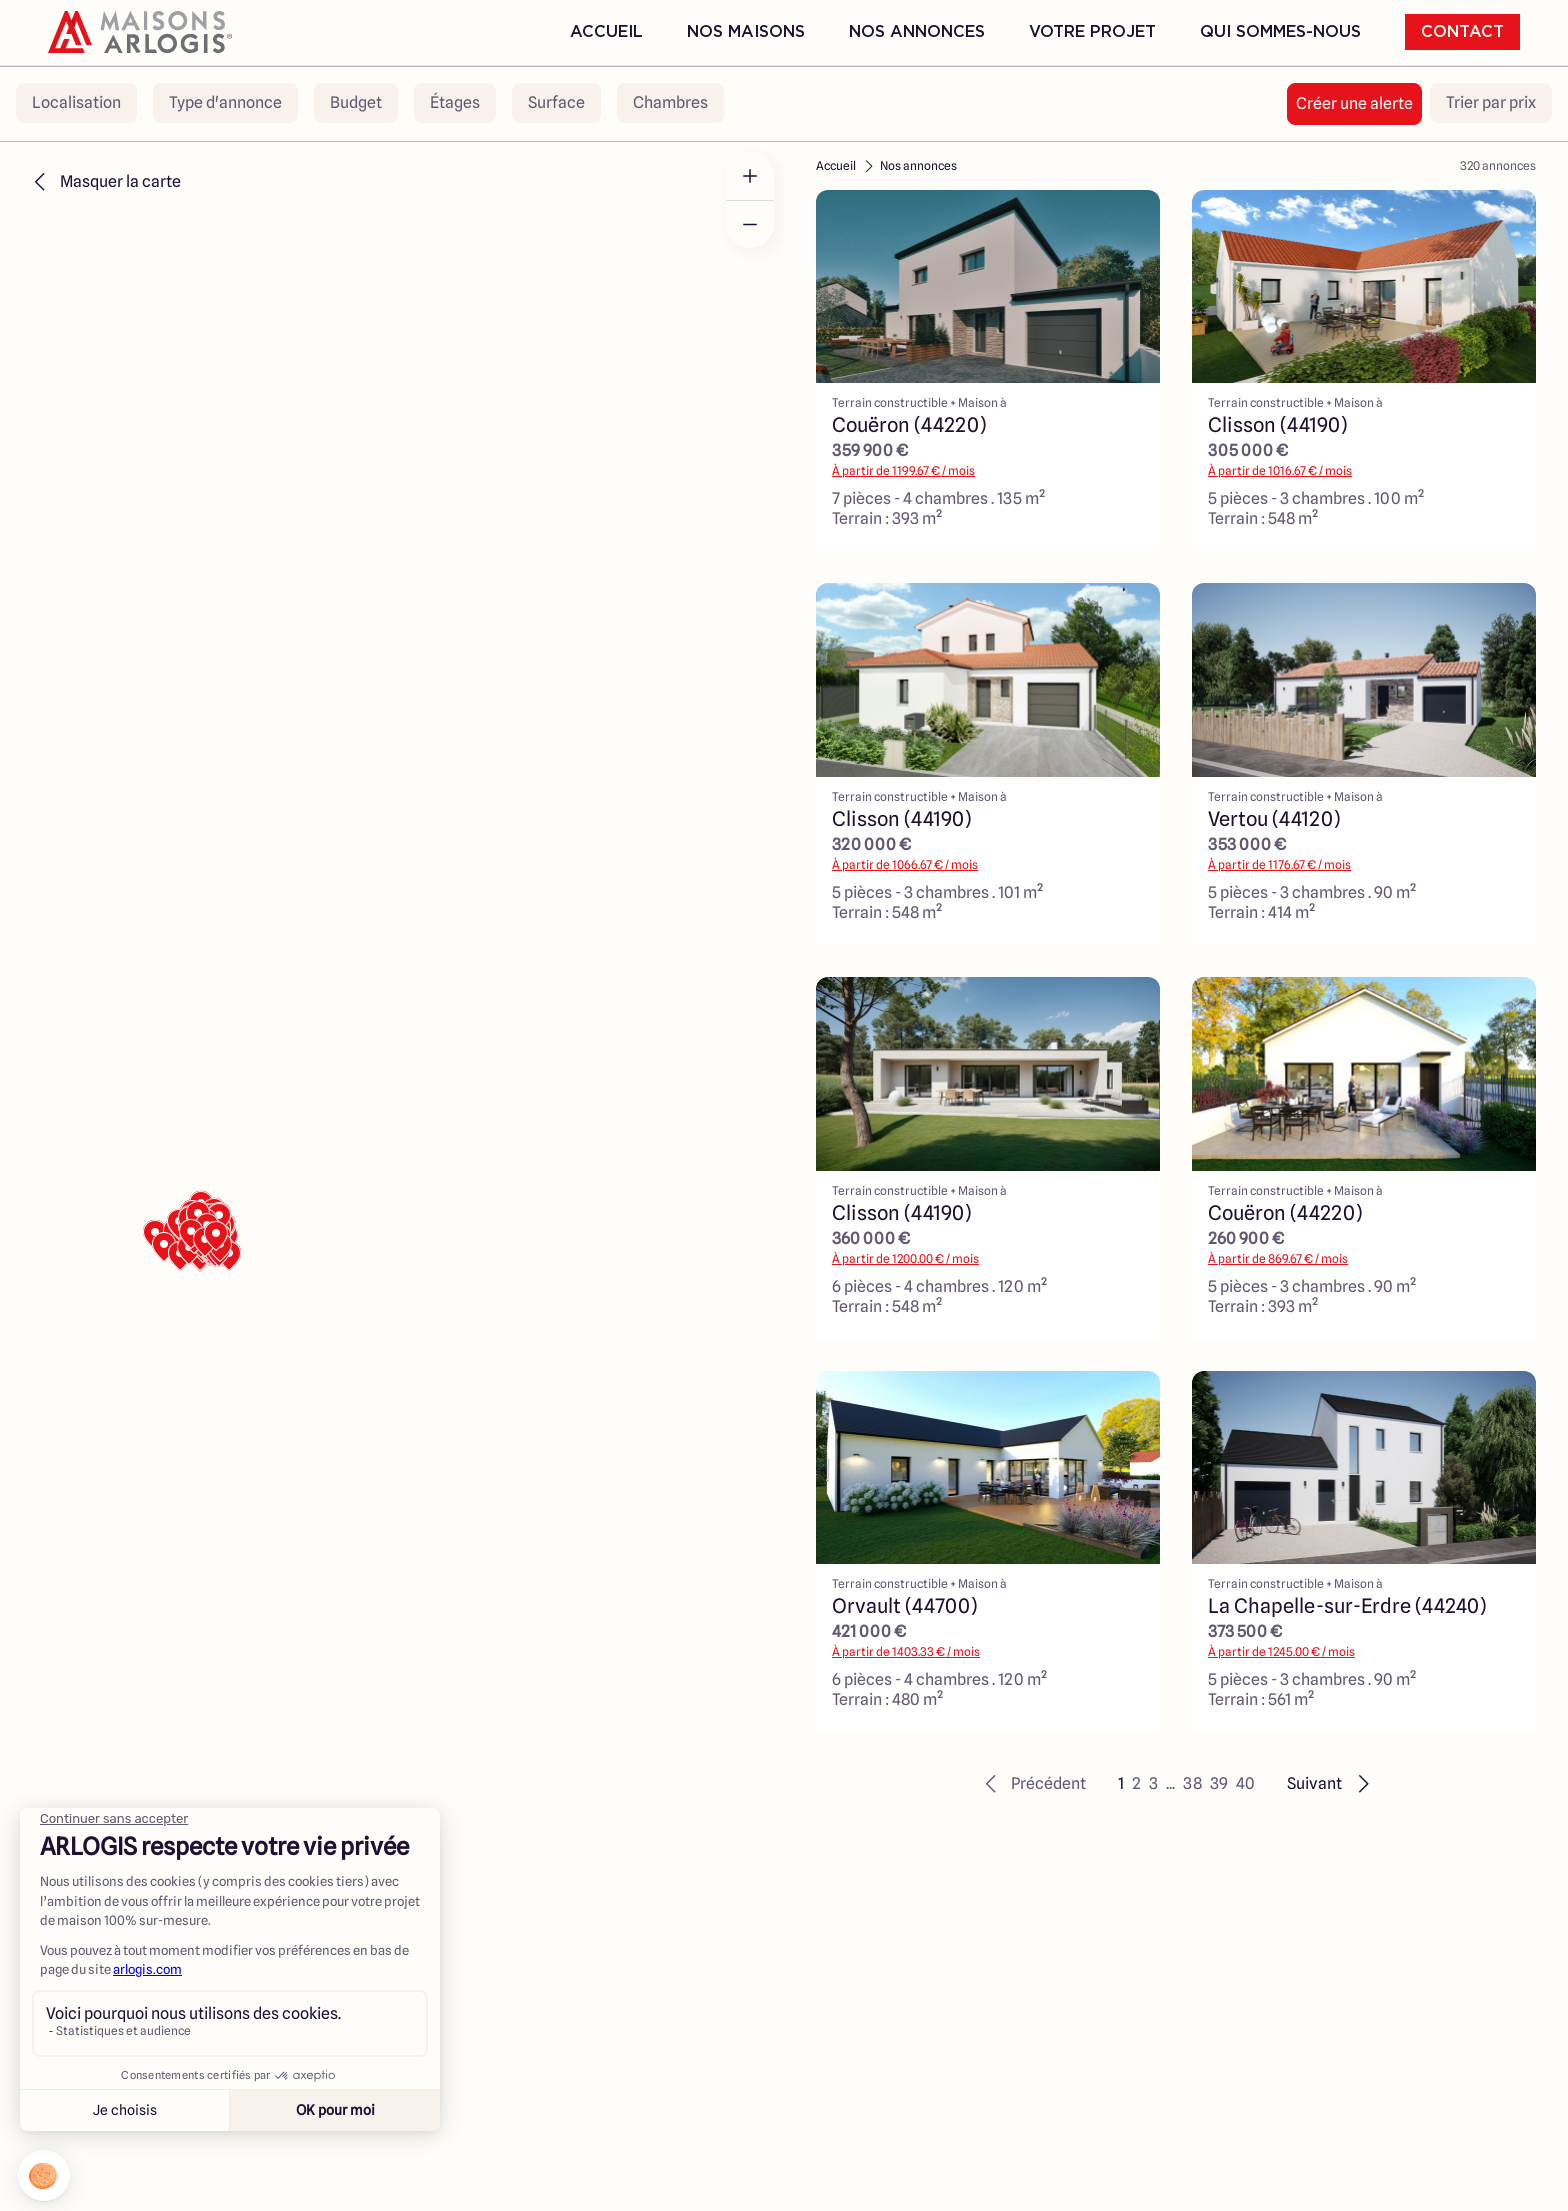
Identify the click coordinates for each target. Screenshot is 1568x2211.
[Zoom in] (750, 176)
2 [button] (1136, 1783)
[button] (1032, 1784)
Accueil (606, 32)
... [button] (1170, 1783)
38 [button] (1192, 1783)
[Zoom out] (750, 224)
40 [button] (1245, 1783)
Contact (1462, 32)
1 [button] (1121, 1783)
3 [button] (1153, 1783)
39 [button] (1219, 1783)
